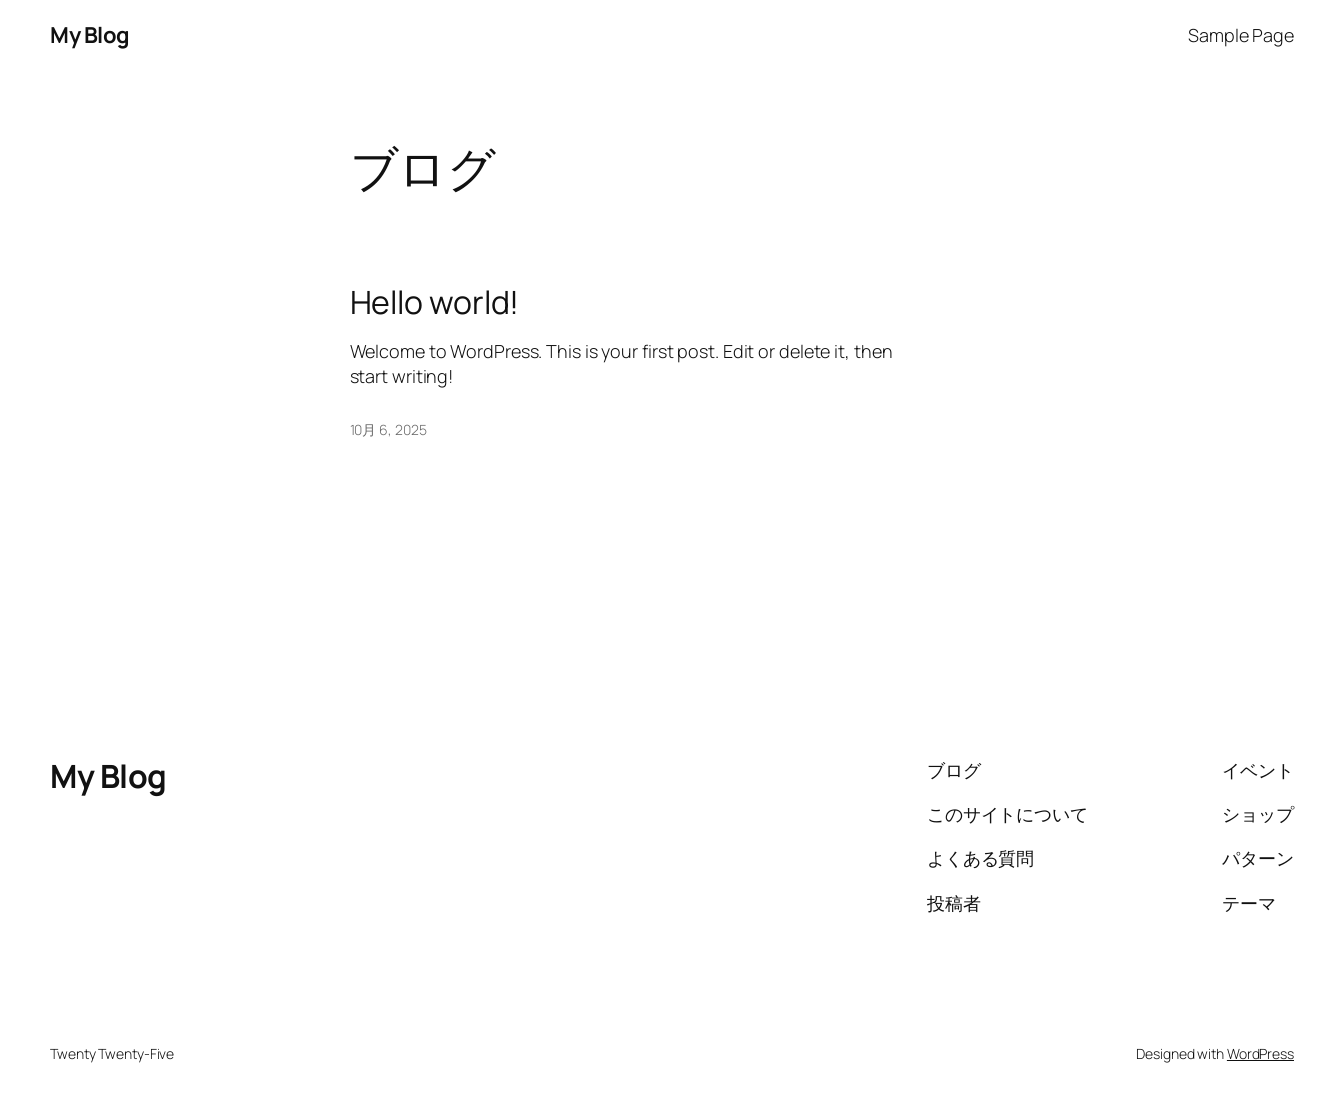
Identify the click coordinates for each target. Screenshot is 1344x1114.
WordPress (1260, 1053)
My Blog (90, 35)
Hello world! (435, 302)
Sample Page (1241, 35)
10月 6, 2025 (388, 429)
